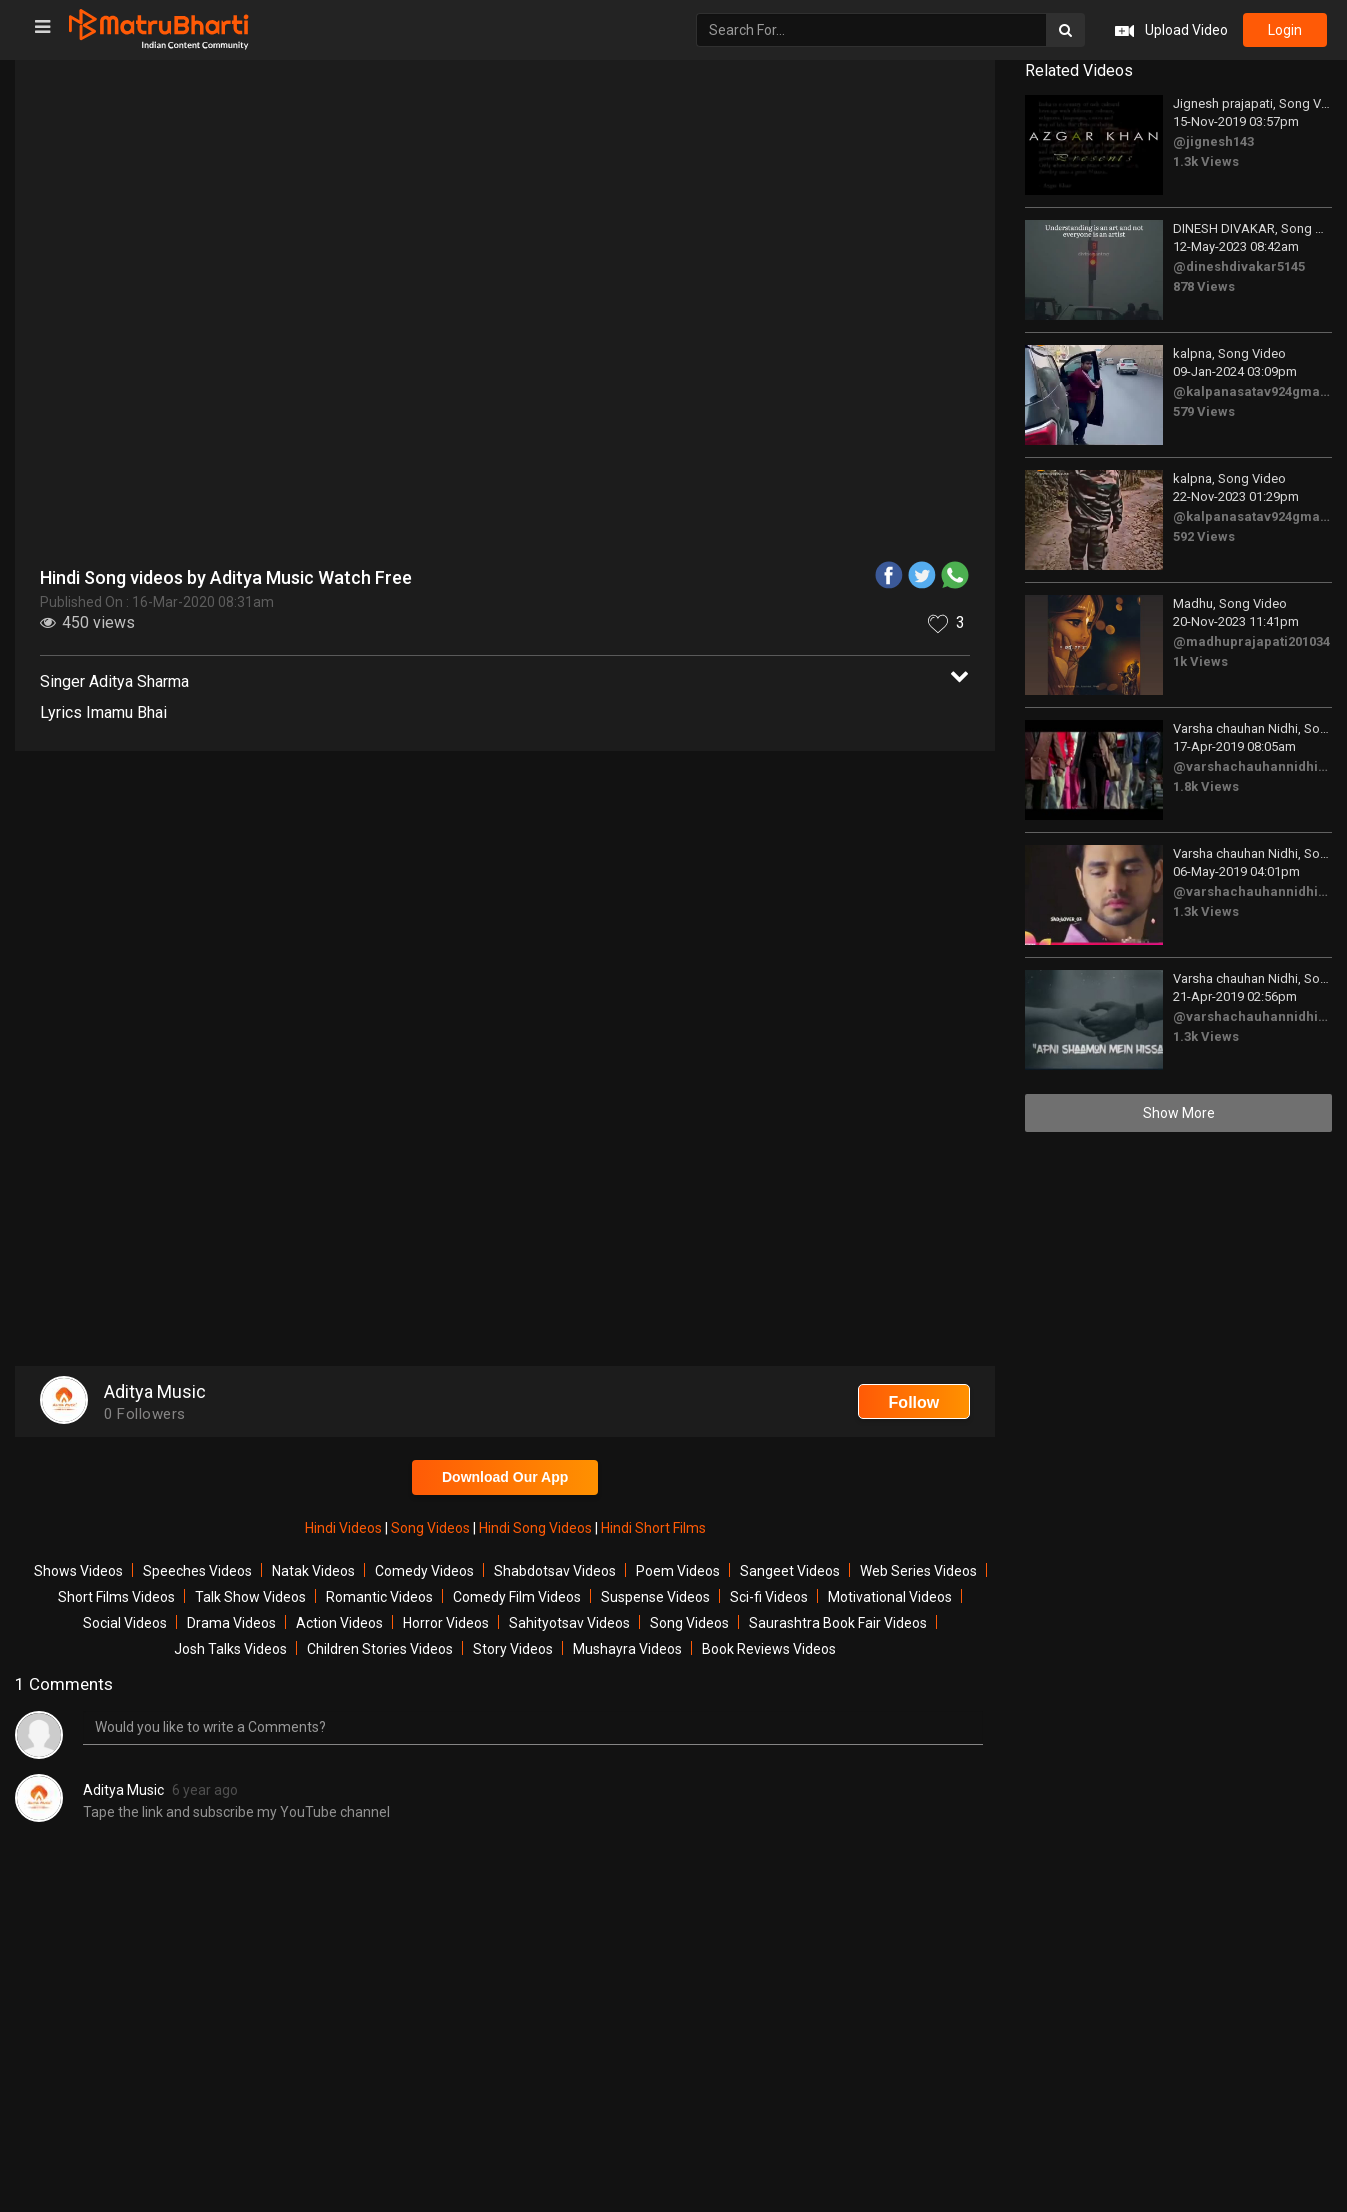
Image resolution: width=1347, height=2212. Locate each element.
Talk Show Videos (250, 1597)
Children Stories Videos (380, 1649)
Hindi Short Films (653, 1528)
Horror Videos (446, 1623)
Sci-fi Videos (769, 1597)
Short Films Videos (116, 1597)
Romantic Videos (379, 1597)
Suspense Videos (655, 1597)
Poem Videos (678, 1571)
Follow (914, 1402)
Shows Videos (78, 1571)
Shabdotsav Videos (555, 1571)
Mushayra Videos (627, 1649)
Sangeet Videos (790, 1571)
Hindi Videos (345, 1528)
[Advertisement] (505, 911)
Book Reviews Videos (769, 1649)
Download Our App (505, 1477)
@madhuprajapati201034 (1251, 641)
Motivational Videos (890, 1597)
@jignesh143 (1213, 141)
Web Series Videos (918, 1571)
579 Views (1204, 411)
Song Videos (432, 1528)
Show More (1179, 1113)
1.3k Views (1206, 161)
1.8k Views (1206, 786)
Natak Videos (313, 1571)
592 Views (1204, 536)
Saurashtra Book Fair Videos (838, 1623)
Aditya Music (123, 1790)
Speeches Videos (197, 1571)
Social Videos (125, 1623)
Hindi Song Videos (537, 1528)
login (1285, 30)
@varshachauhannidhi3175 (1259, 766)
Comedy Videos (424, 1571)
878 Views (1204, 286)
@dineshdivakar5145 (1239, 266)
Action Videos (339, 1623)
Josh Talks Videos (230, 1649)
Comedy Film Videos (517, 1597)
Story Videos (513, 1649)
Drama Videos (231, 1623)
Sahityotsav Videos (569, 1623)
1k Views (1200, 661)
